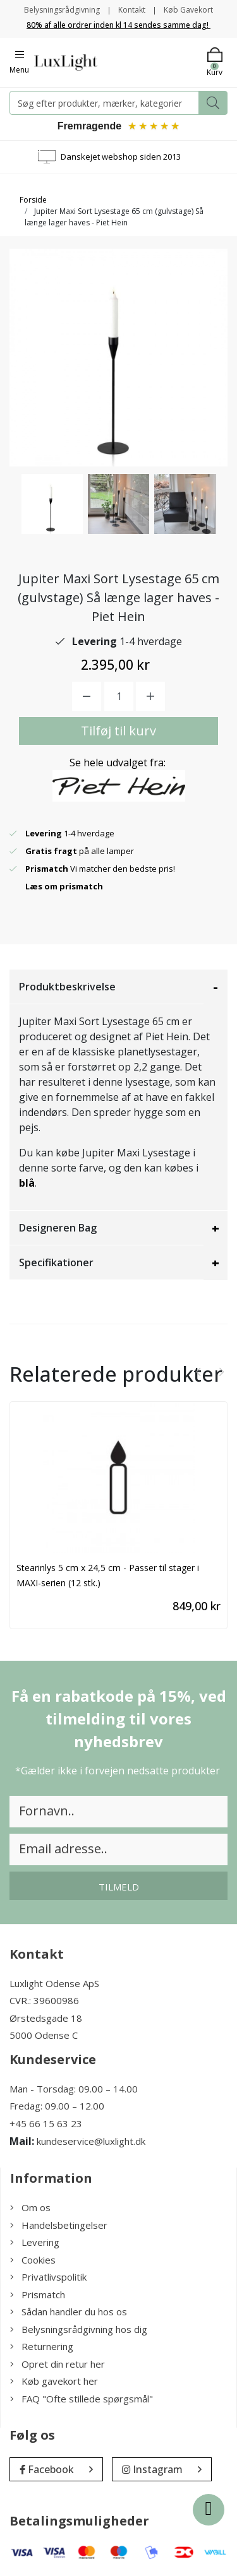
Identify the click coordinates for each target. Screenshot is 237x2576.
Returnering (41, 2346)
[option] (52, 504)
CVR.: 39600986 (44, 2000)
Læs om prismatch (64, 886)
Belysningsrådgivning (62, 9)
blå (27, 1183)
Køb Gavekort (188, 9)
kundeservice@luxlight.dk (91, 2141)
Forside (33, 199)
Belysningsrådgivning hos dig (78, 2329)
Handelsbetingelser (58, 2225)
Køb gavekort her (54, 2381)
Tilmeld (119, 1886)
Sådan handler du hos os (68, 2311)
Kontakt (131, 9)
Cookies (33, 2259)
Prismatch (37, 2294)
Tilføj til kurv (118, 730)
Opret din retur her (57, 2364)
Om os (30, 2207)
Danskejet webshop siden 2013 (121, 156)
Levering (34, 2242)
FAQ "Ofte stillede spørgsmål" (81, 2398)
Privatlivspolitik (48, 2276)
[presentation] (198, 1372)
